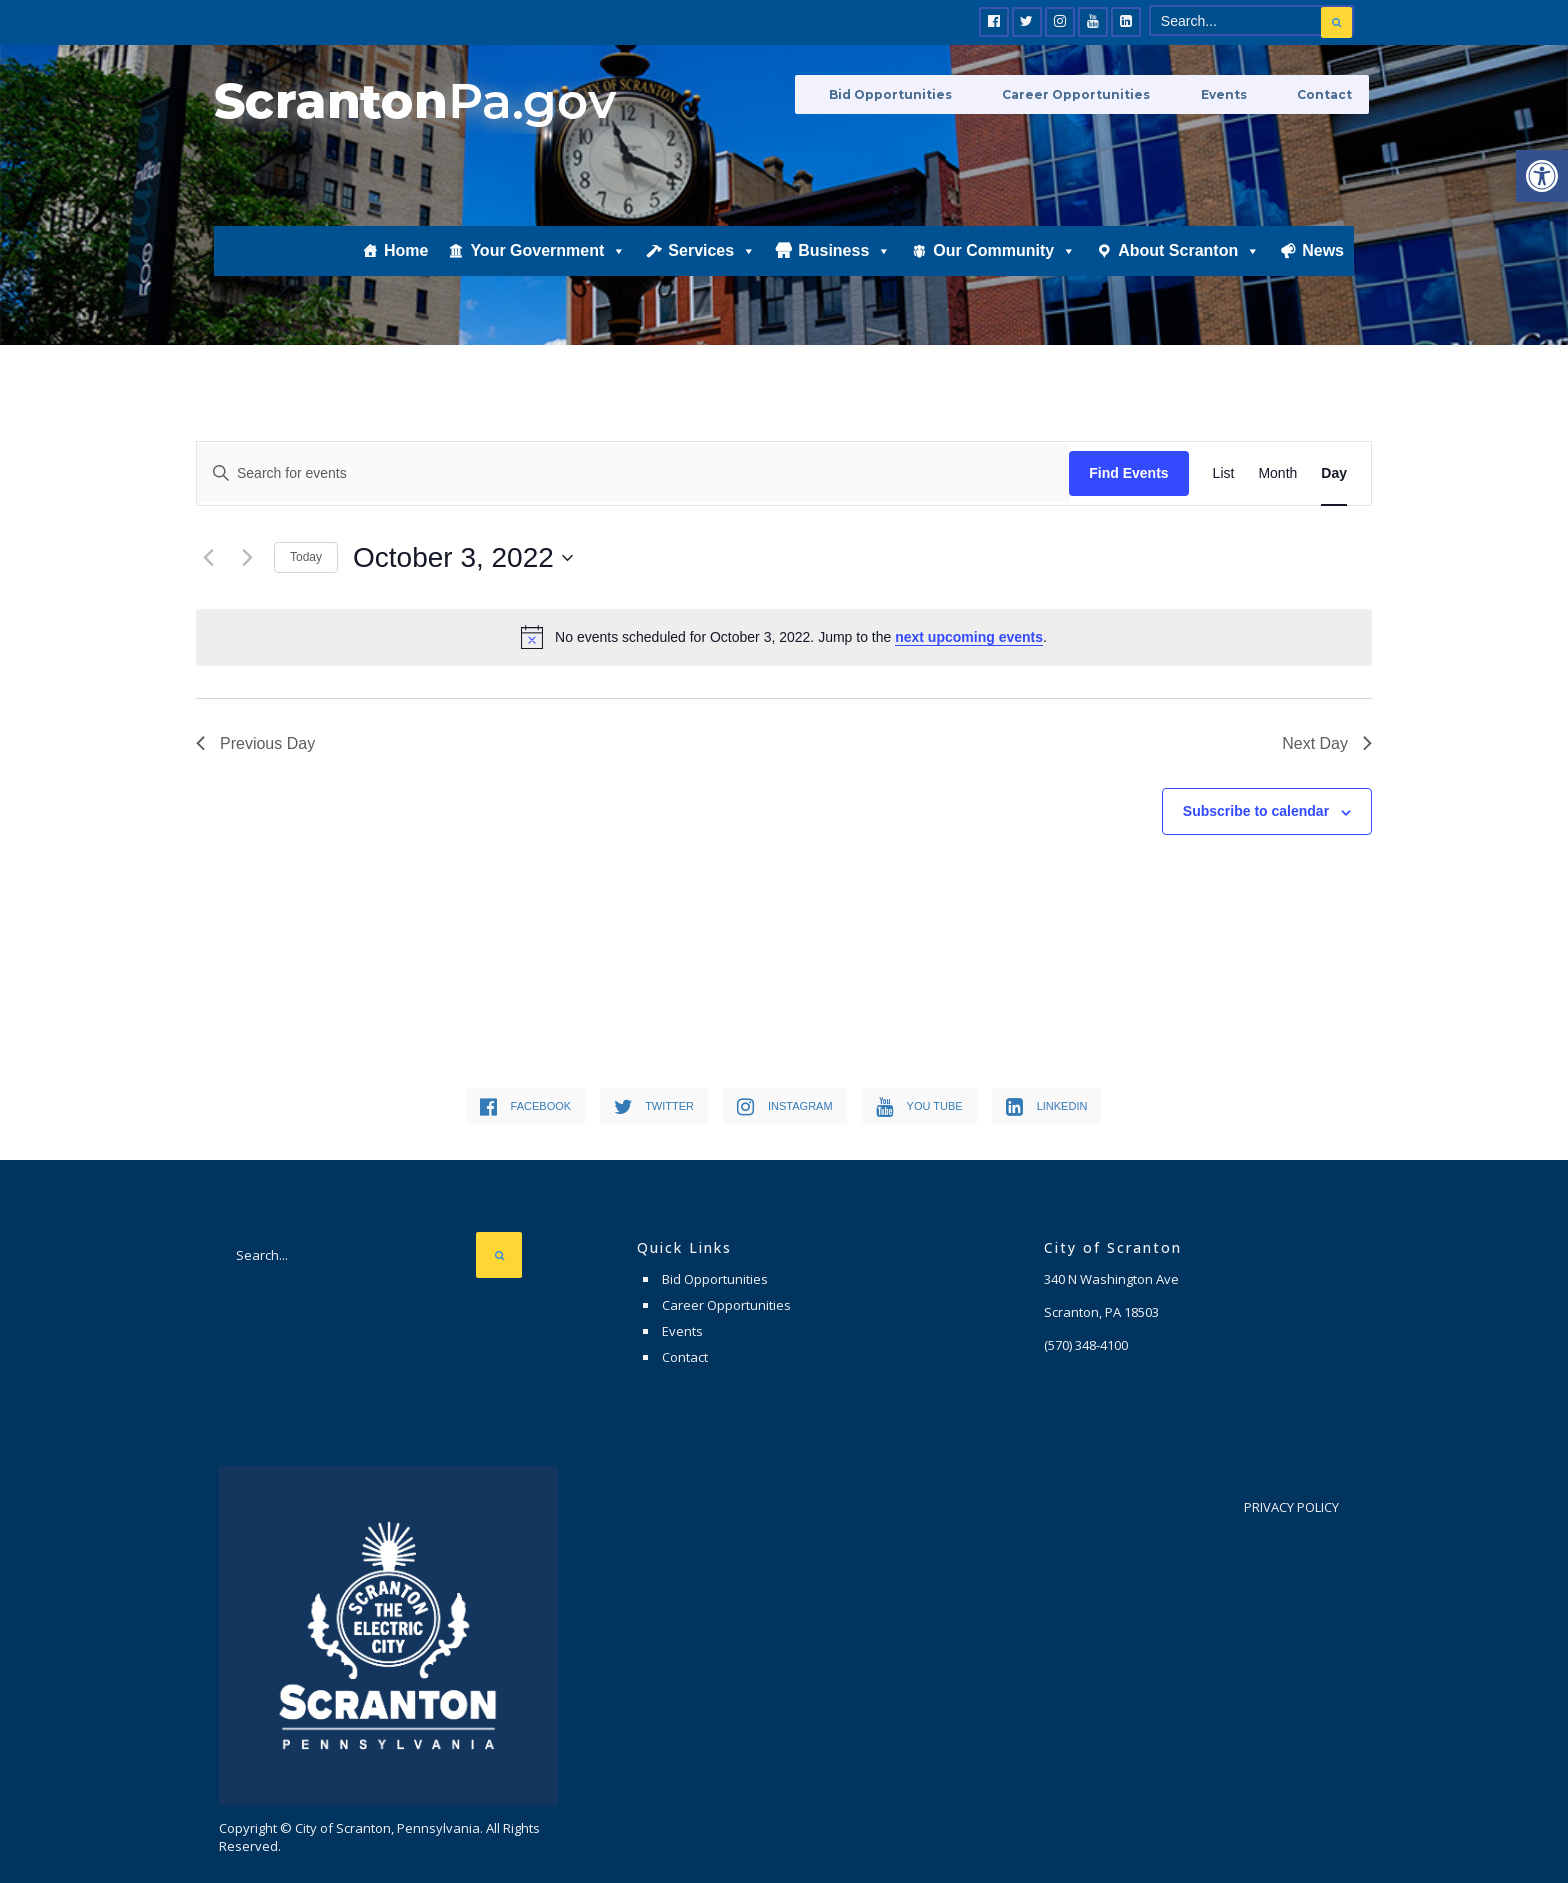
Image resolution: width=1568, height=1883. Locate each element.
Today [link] (306, 557)
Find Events (1128, 473)
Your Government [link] (548, 276)
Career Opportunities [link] (1123, 92)
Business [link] (844, 276)
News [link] (1323, 276)
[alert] (784, 637)
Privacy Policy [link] (1291, 1507)
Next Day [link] (1327, 743)
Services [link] (712, 276)
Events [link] (1248, 92)
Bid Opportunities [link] (959, 92)
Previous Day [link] (255, 743)
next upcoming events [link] (969, 637)
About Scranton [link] (1189, 276)
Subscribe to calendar (1256, 811)
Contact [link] (1327, 92)
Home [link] (406, 276)
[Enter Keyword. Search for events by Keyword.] (633, 473)
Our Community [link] (1004, 276)
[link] (1542, 176)
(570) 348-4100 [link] (1086, 1345)
